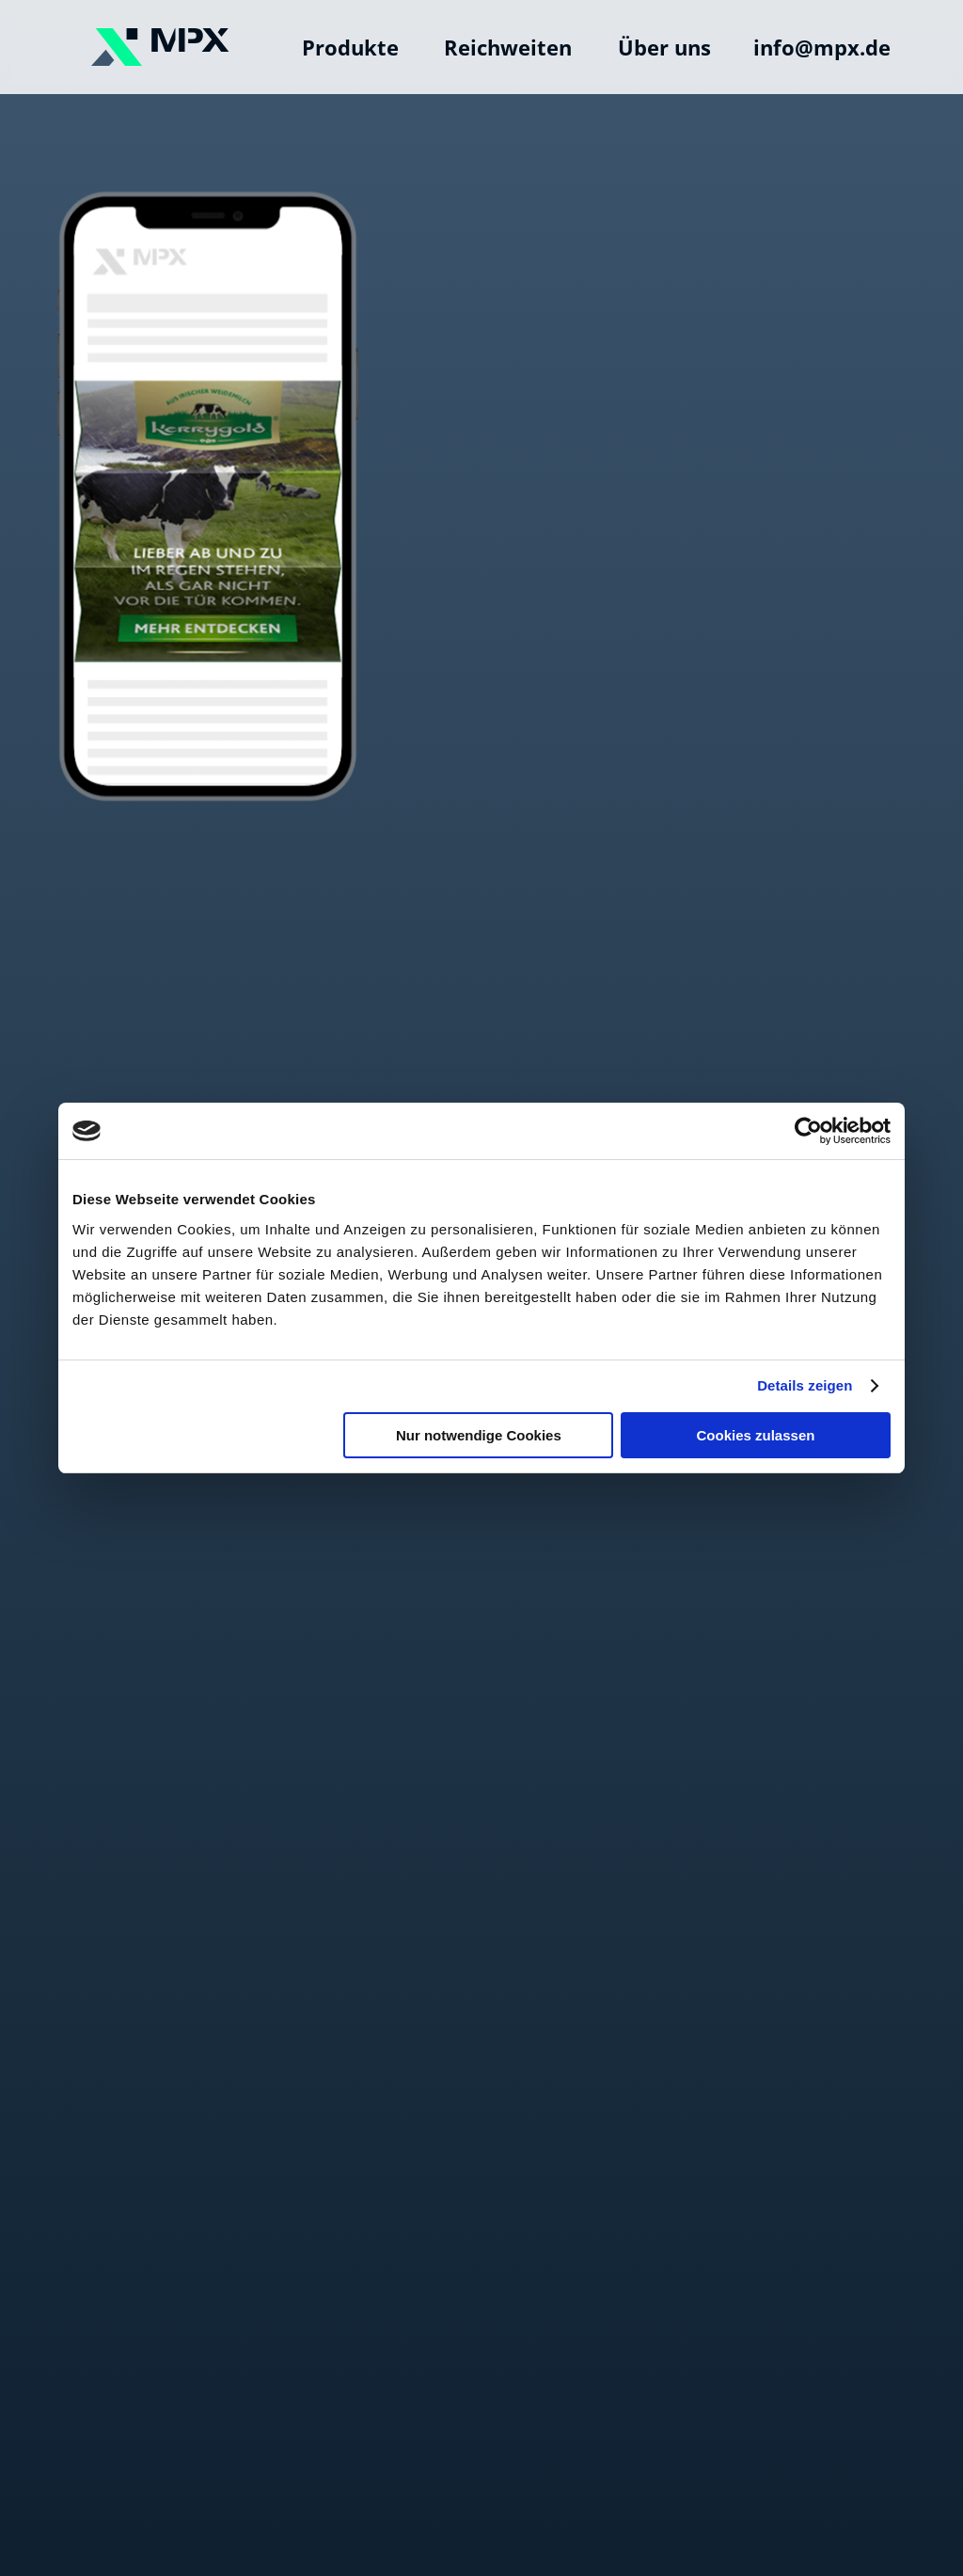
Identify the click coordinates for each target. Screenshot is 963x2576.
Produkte (350, 47)
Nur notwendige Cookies (478, 1435)
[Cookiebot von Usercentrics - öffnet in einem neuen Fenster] (808, 1131)
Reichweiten (508, 47)
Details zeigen (804, 1386)
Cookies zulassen (756, 1435)
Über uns (664, 47)
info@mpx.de (822, 47)
